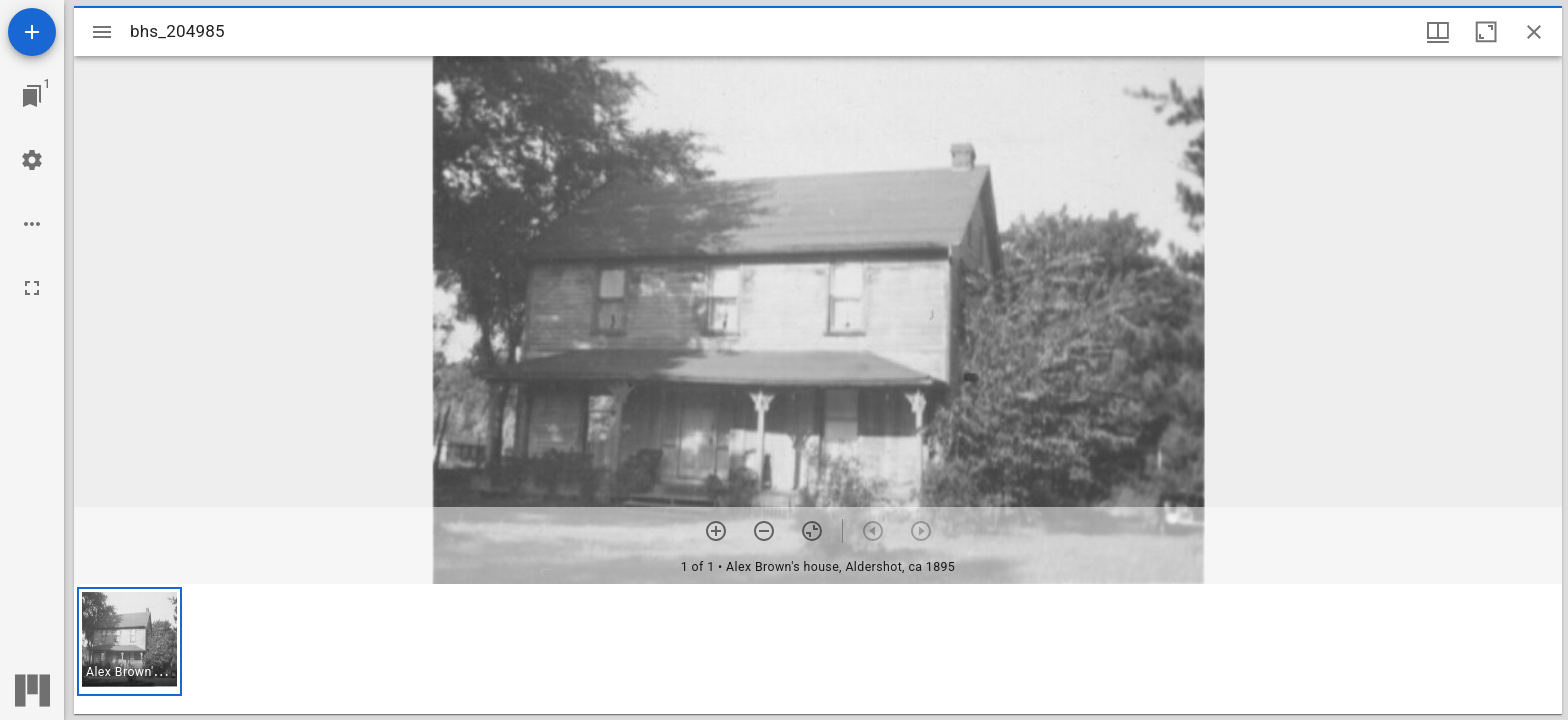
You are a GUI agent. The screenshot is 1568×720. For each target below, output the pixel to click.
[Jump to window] (32, 96)
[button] (129, 641)
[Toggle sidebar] (102, 32)
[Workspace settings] (32, 160)
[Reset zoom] (812, 531)
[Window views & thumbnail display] (1438, 32)
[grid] (818, 649)
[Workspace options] (32, 224)
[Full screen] (32, 288)
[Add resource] (32, 32)
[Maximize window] (1486, 32)
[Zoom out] (764, 531)
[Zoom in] (716, 531)
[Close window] (1534, 32)
